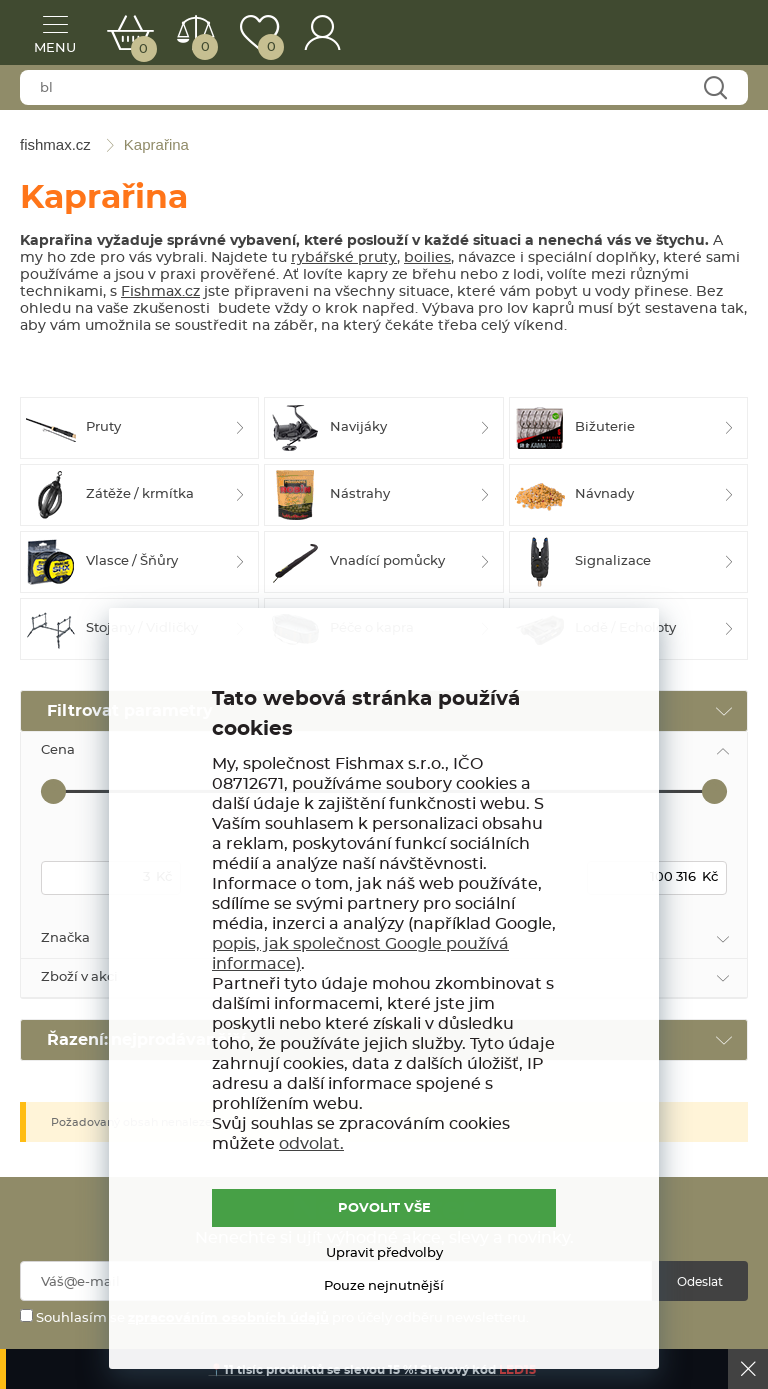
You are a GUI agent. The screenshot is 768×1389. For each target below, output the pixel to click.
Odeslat (700, 1282)
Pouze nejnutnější (384, 1286)
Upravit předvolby (384, 1253)
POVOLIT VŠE (384, 1208)
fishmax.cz (703, 35)
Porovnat (203, 47)
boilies (427, 258)
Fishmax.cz (160, 292)
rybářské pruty (344, 258)
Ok (748, 1369)
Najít (714, 88)
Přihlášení (323, 32)
